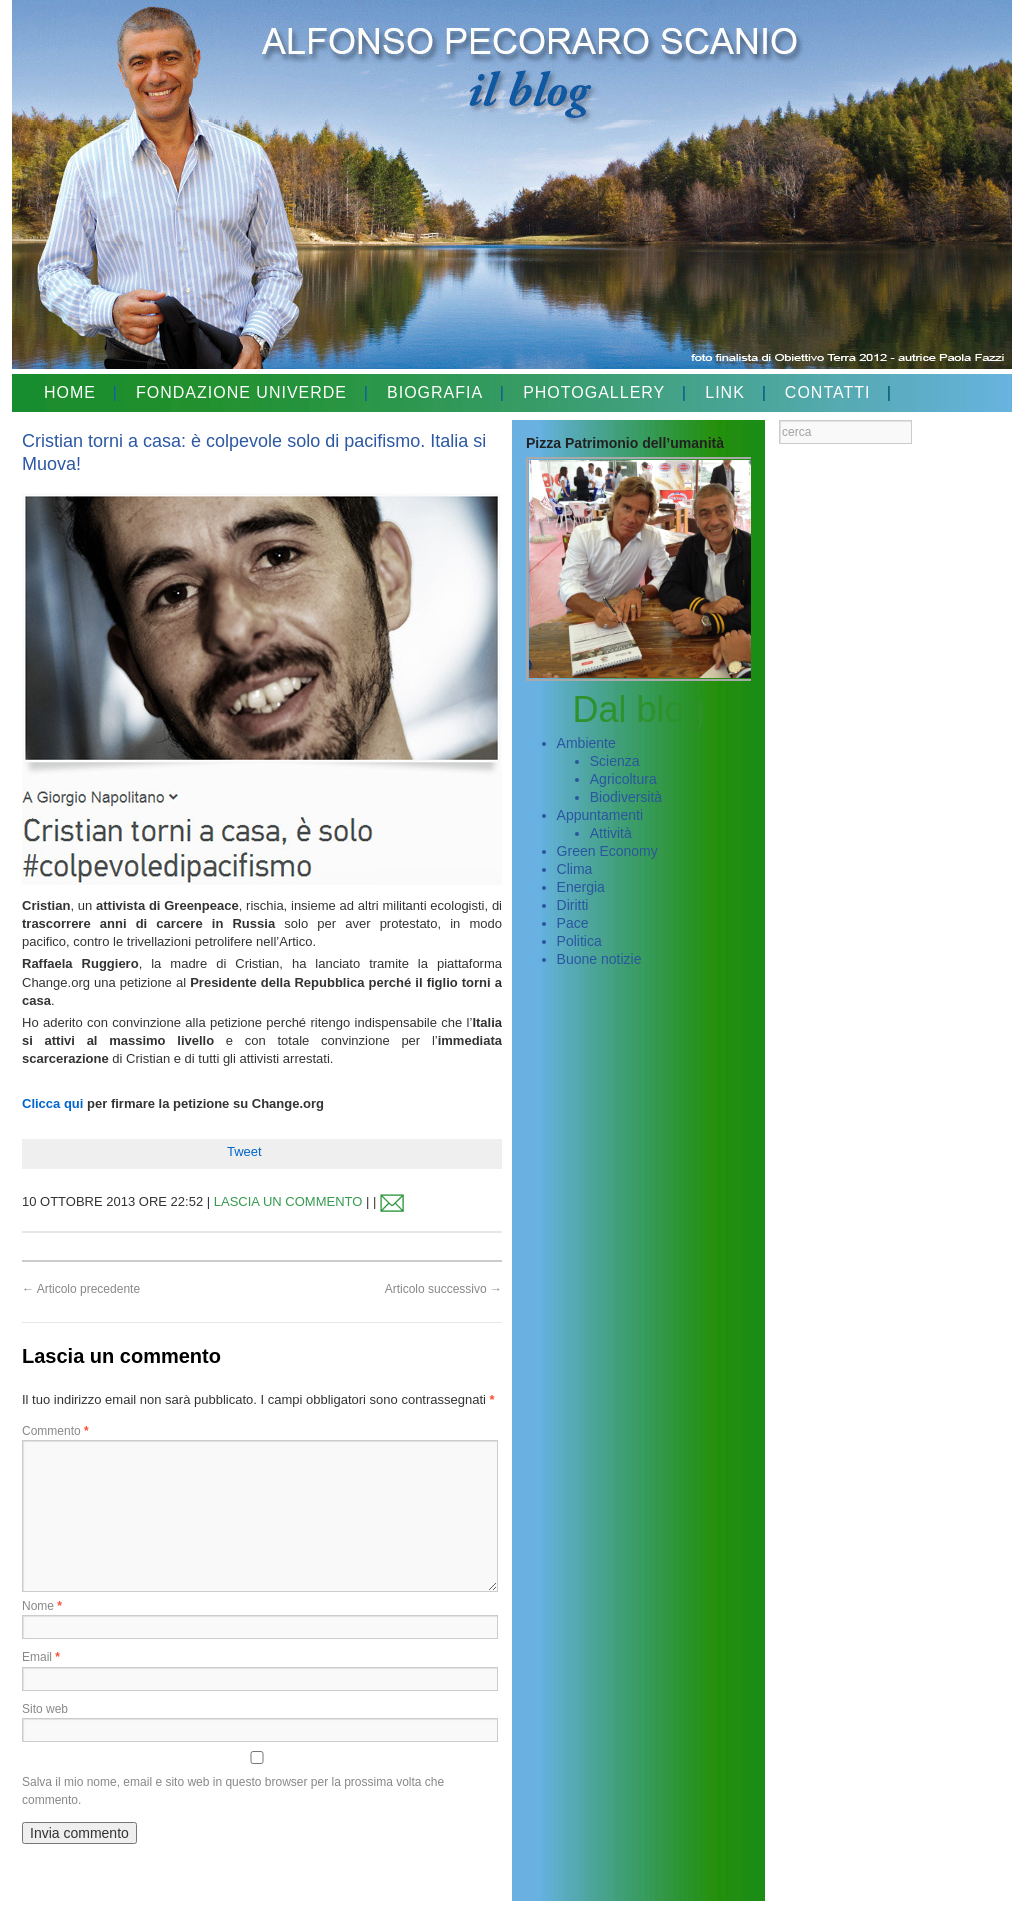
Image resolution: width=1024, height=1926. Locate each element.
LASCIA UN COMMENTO (288, 1201)
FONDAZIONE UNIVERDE (241, 392)
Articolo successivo (443, 1289)
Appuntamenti (600, 815)
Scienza (615, 761)
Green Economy (607, 851)
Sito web (45, 1709)
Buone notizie (599, 959)
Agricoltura (623, 779)
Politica (579, 941)
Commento (55, 1431)
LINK (725, 392)
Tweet (244, 1151)
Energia (581, 887)
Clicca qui (52, 1103)
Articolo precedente (81, 1289)
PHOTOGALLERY (594, 392)
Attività (611, 833)
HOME (70, 392)
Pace (573, 923)
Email (41, 1657)
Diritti (573, 905)
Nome (42, 1606)
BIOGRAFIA (435, 392)
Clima (575, 869)
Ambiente (586, 743)
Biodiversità (626, 797)
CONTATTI (828, 392)
